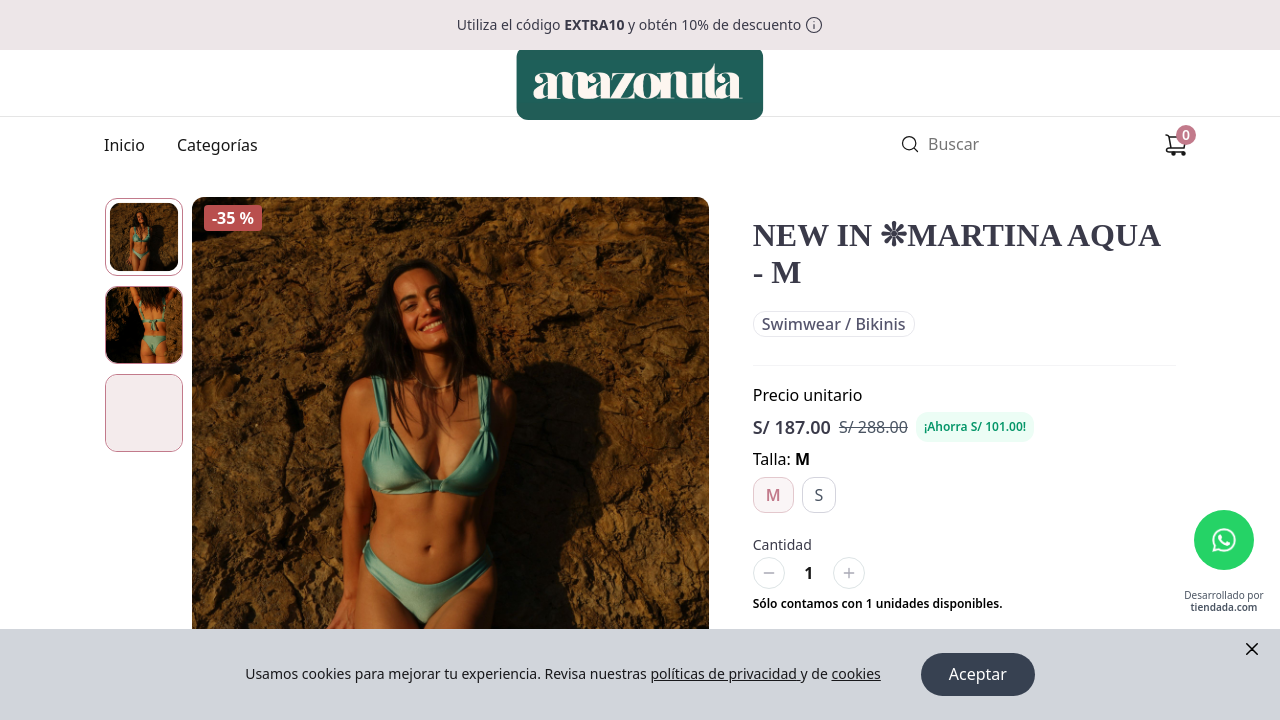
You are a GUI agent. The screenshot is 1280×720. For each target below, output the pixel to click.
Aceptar (978, 675)
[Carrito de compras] (1176, 145)
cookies (855, 674)
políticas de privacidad (725, 674)
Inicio (124, 145)
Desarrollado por (1223, 602)
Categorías (217, 145)
